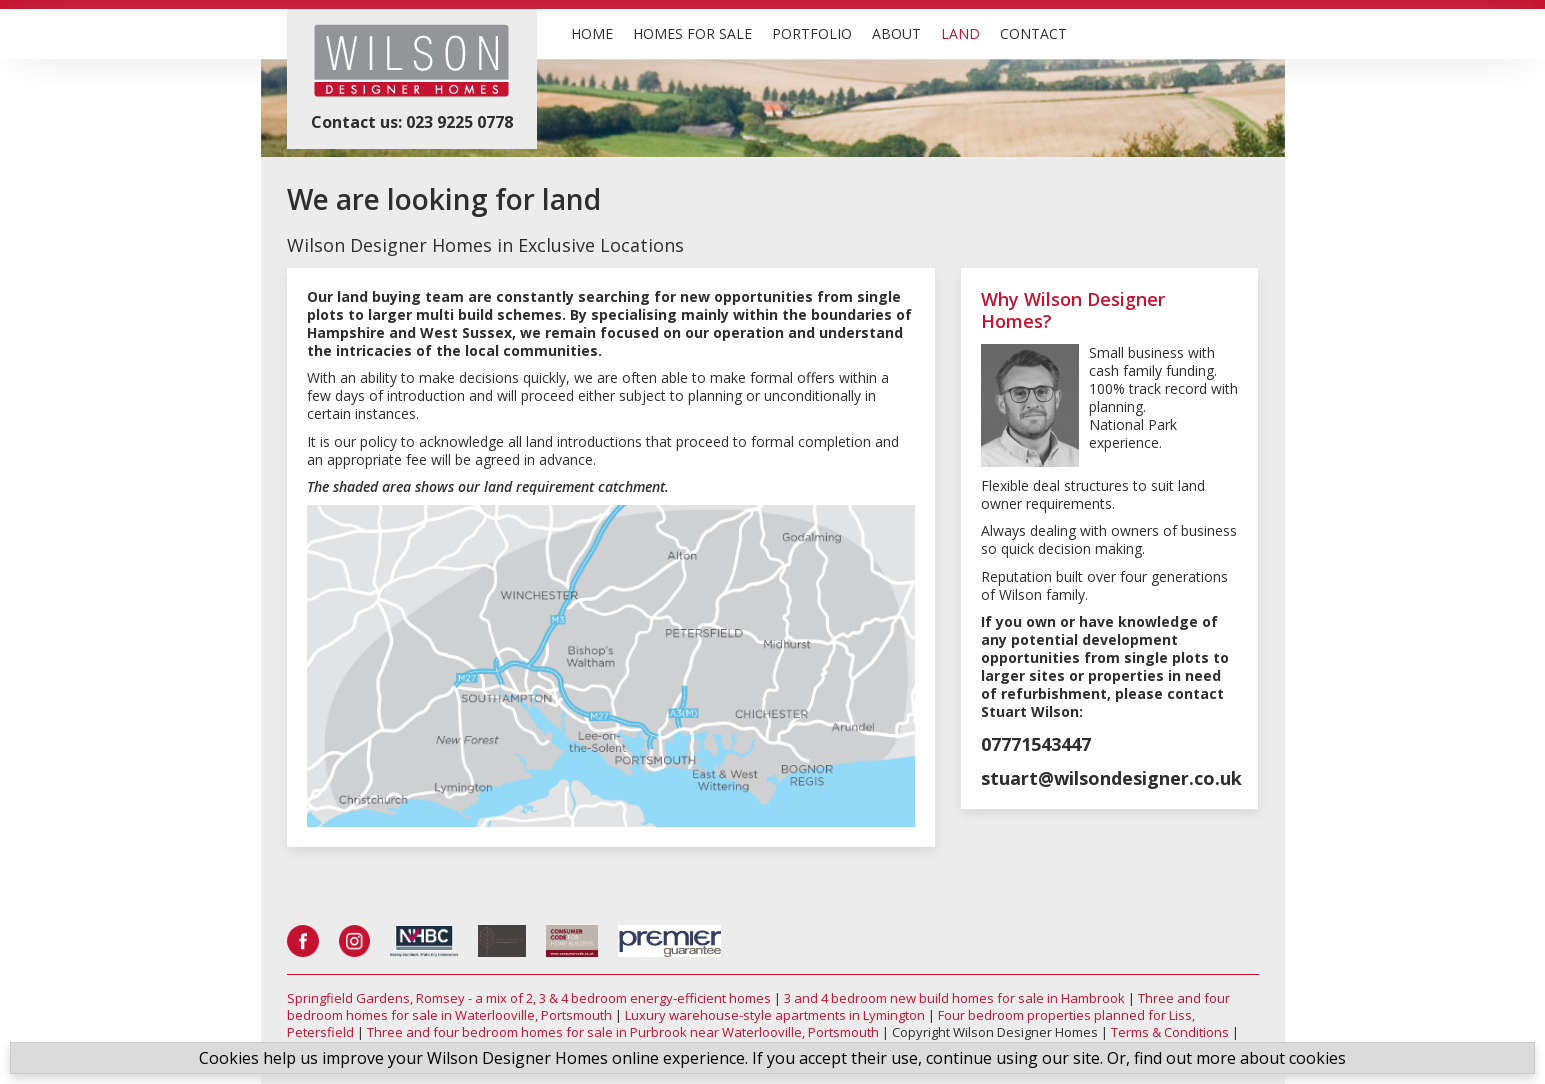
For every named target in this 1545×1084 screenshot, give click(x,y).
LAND (960, 33)
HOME (592, 33)
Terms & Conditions (1170, 1032)
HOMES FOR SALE (692, 33)
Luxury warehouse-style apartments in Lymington (775, 1015)
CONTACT (1033, 33)
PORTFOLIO (812, 33)
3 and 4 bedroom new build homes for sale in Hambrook (954, 998)
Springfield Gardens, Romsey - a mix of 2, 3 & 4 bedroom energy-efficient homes (529, 998)
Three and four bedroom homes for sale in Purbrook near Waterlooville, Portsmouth (623, 1032)
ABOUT (896, 33)
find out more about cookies (1240, 1058)
